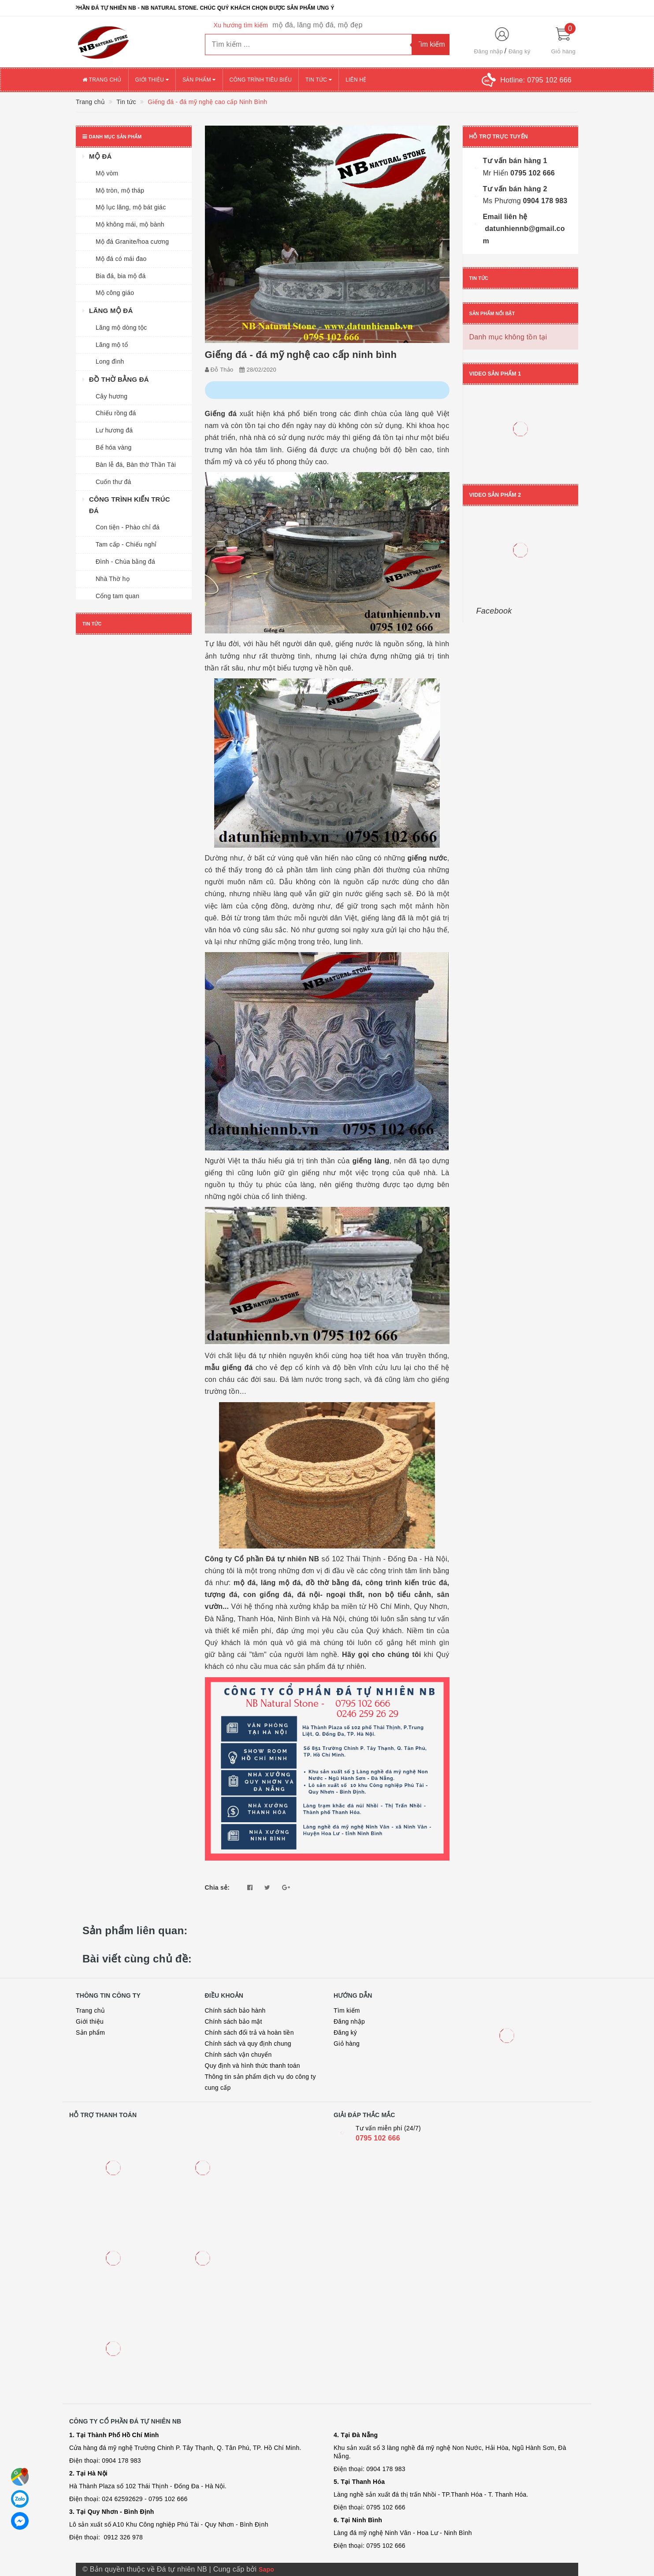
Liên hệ (356, 80)
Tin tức (318, 80)
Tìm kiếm (347, 2010)
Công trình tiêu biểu (261, 80)
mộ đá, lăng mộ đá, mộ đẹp (317, 25)
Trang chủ (102, 80)
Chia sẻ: (217, 1887)
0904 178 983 (544, 201)
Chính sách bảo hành (235, 2010)
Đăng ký (519, 51)
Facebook (494, 611)
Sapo (266, 2569)
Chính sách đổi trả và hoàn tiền (249, 2032)
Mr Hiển (496, 173)
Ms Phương (502, 201)
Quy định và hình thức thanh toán (252, 2065)
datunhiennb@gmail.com (524, 234)
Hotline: (536, 80)
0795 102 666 (531, 173)
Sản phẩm (199, 80)
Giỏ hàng (347, 2043)
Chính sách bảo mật (233, 2021)
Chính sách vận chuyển (238, 2054)
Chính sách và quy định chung (248, 2043)
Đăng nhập (488, 51)
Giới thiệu (152, 80)
